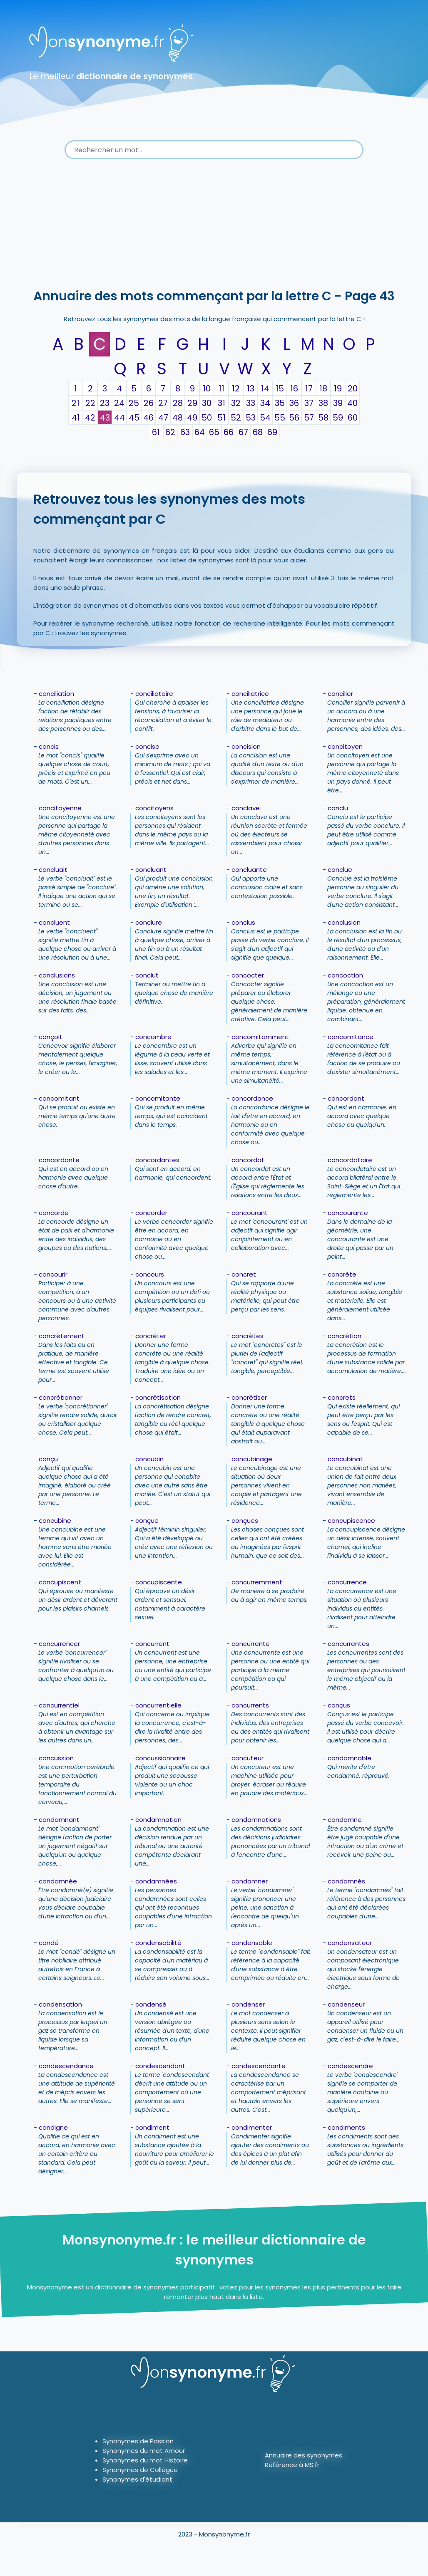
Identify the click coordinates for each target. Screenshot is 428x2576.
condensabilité (158, 1942)
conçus (339, 1705)
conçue (147, 1520)
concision (246, 746)
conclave (245, 808)
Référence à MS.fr (292, 2464)
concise (147, 746)
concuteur (247, 1758)
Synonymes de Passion (138, 2441)
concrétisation (158, 1397)
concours (149, 1274)
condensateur (350, 1942)
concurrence (347, 1582)
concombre (153, 1036)
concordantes (157, 1160)
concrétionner (60, 1397)
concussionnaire (160, 1758)
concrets (342, 1397)
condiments (346, 2127)
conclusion (344, 922)
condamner (249, 1881)
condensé (151, 2004)
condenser (248, 2004)
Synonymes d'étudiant (137, 2479)
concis (49, 746)
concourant (249, 1212)
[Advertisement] (214, 224)
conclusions (57, 975)
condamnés (346, 1881)
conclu (338, 808)
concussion (56, 1758)
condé (49, 1942)
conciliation (56, 693)
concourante (348, 1212)
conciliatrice (250, 693)
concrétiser (249, 1397)
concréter (150, 1335)
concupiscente (158, 1582)
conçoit (50, 1036)
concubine (55, 1520)
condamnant (59, 1819)
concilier (340, 693)
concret (243, 1274)
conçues (244, 1520)
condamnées (156, 1881)
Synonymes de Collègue (140, 2469)
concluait (53, 869)
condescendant (160, 2065)
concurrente (250, 1643)
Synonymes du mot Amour (143, 2450)
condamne (345, 1819)
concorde (54, 1212)
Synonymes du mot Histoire (145, 2460)
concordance (252, 1098)
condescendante (258, 2065)
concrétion (344, 1335)
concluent (54, 922)
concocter (247, 975)
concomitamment (260, 1036)
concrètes (247, 1335)
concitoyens (154, 808)
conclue (340, 869)
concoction (345, 975)
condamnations (256, 1819)
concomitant (59, 1098)
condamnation (158, 1819)
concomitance (350, 1036)
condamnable (349, 1758)
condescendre (350, 2065)
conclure (148, 922)
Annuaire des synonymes (303, 2455)
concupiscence (351, 1520)
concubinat (345, 1459)
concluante (249, 869)
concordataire (350, 1160)
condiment (152, 2127)
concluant (151, 869)
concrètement (62, 1335)
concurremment (256, 1582)
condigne (53, 2127)
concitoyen (345, 746)
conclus (243, 922)
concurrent (152, 1643)
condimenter (251, 2127)
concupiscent (60, 1582)
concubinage (251, 1459)
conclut (147, 975)
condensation (60, 2004)
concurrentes (348, 1643)
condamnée (58, 1881)
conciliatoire (154, 693)
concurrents (250, 1705)
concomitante (157, 1098)
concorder (151, 1212)
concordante (59, 1160)
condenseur (346, 2004)
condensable (251, 1942)
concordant (346, 1098)
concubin (149, 1459)
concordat (247, 1160)
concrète (342, 1274)
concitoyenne (60, 808)
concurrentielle (158, 1705)
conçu (48, 1459)
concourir (53, 1274)
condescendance (66, 2065)
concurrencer (59, 1643)
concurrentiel (59, 1705)
